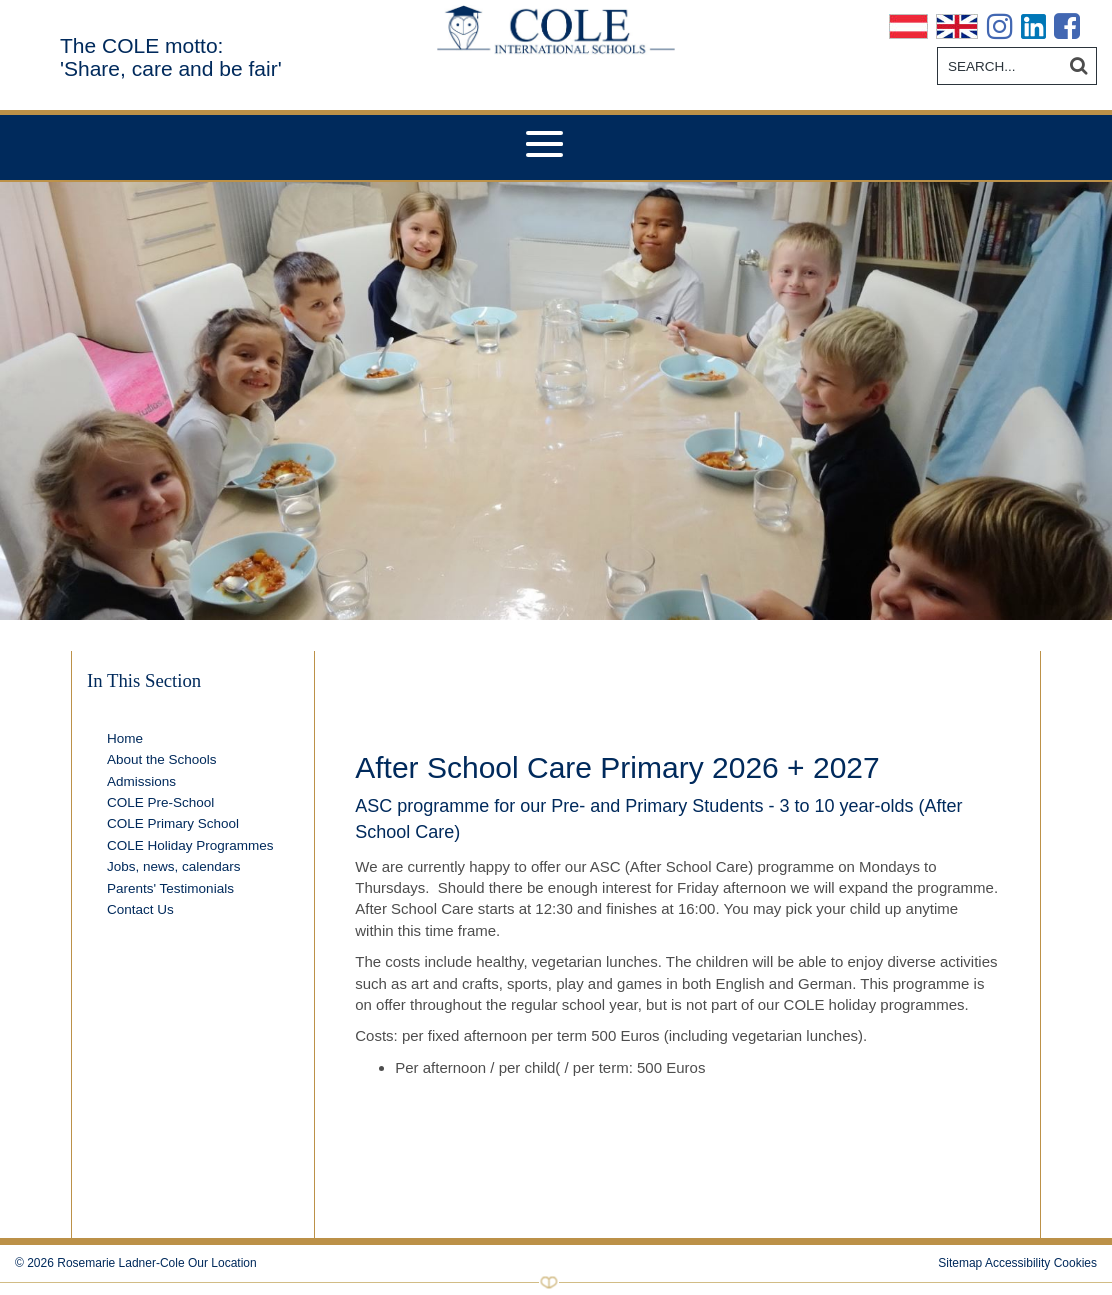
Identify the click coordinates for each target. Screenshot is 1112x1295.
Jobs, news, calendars (174, 866)
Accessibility (1017, 1263)
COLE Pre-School (160, 802)
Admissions (141, 781)
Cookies (1075, 1263)
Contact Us (140, 909)
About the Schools (162, 759)
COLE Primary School (173, 823)
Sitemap (960, 1263)
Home (125, 738)
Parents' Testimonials (170, 888)
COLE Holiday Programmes (190, 845)
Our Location (222, 1263)
